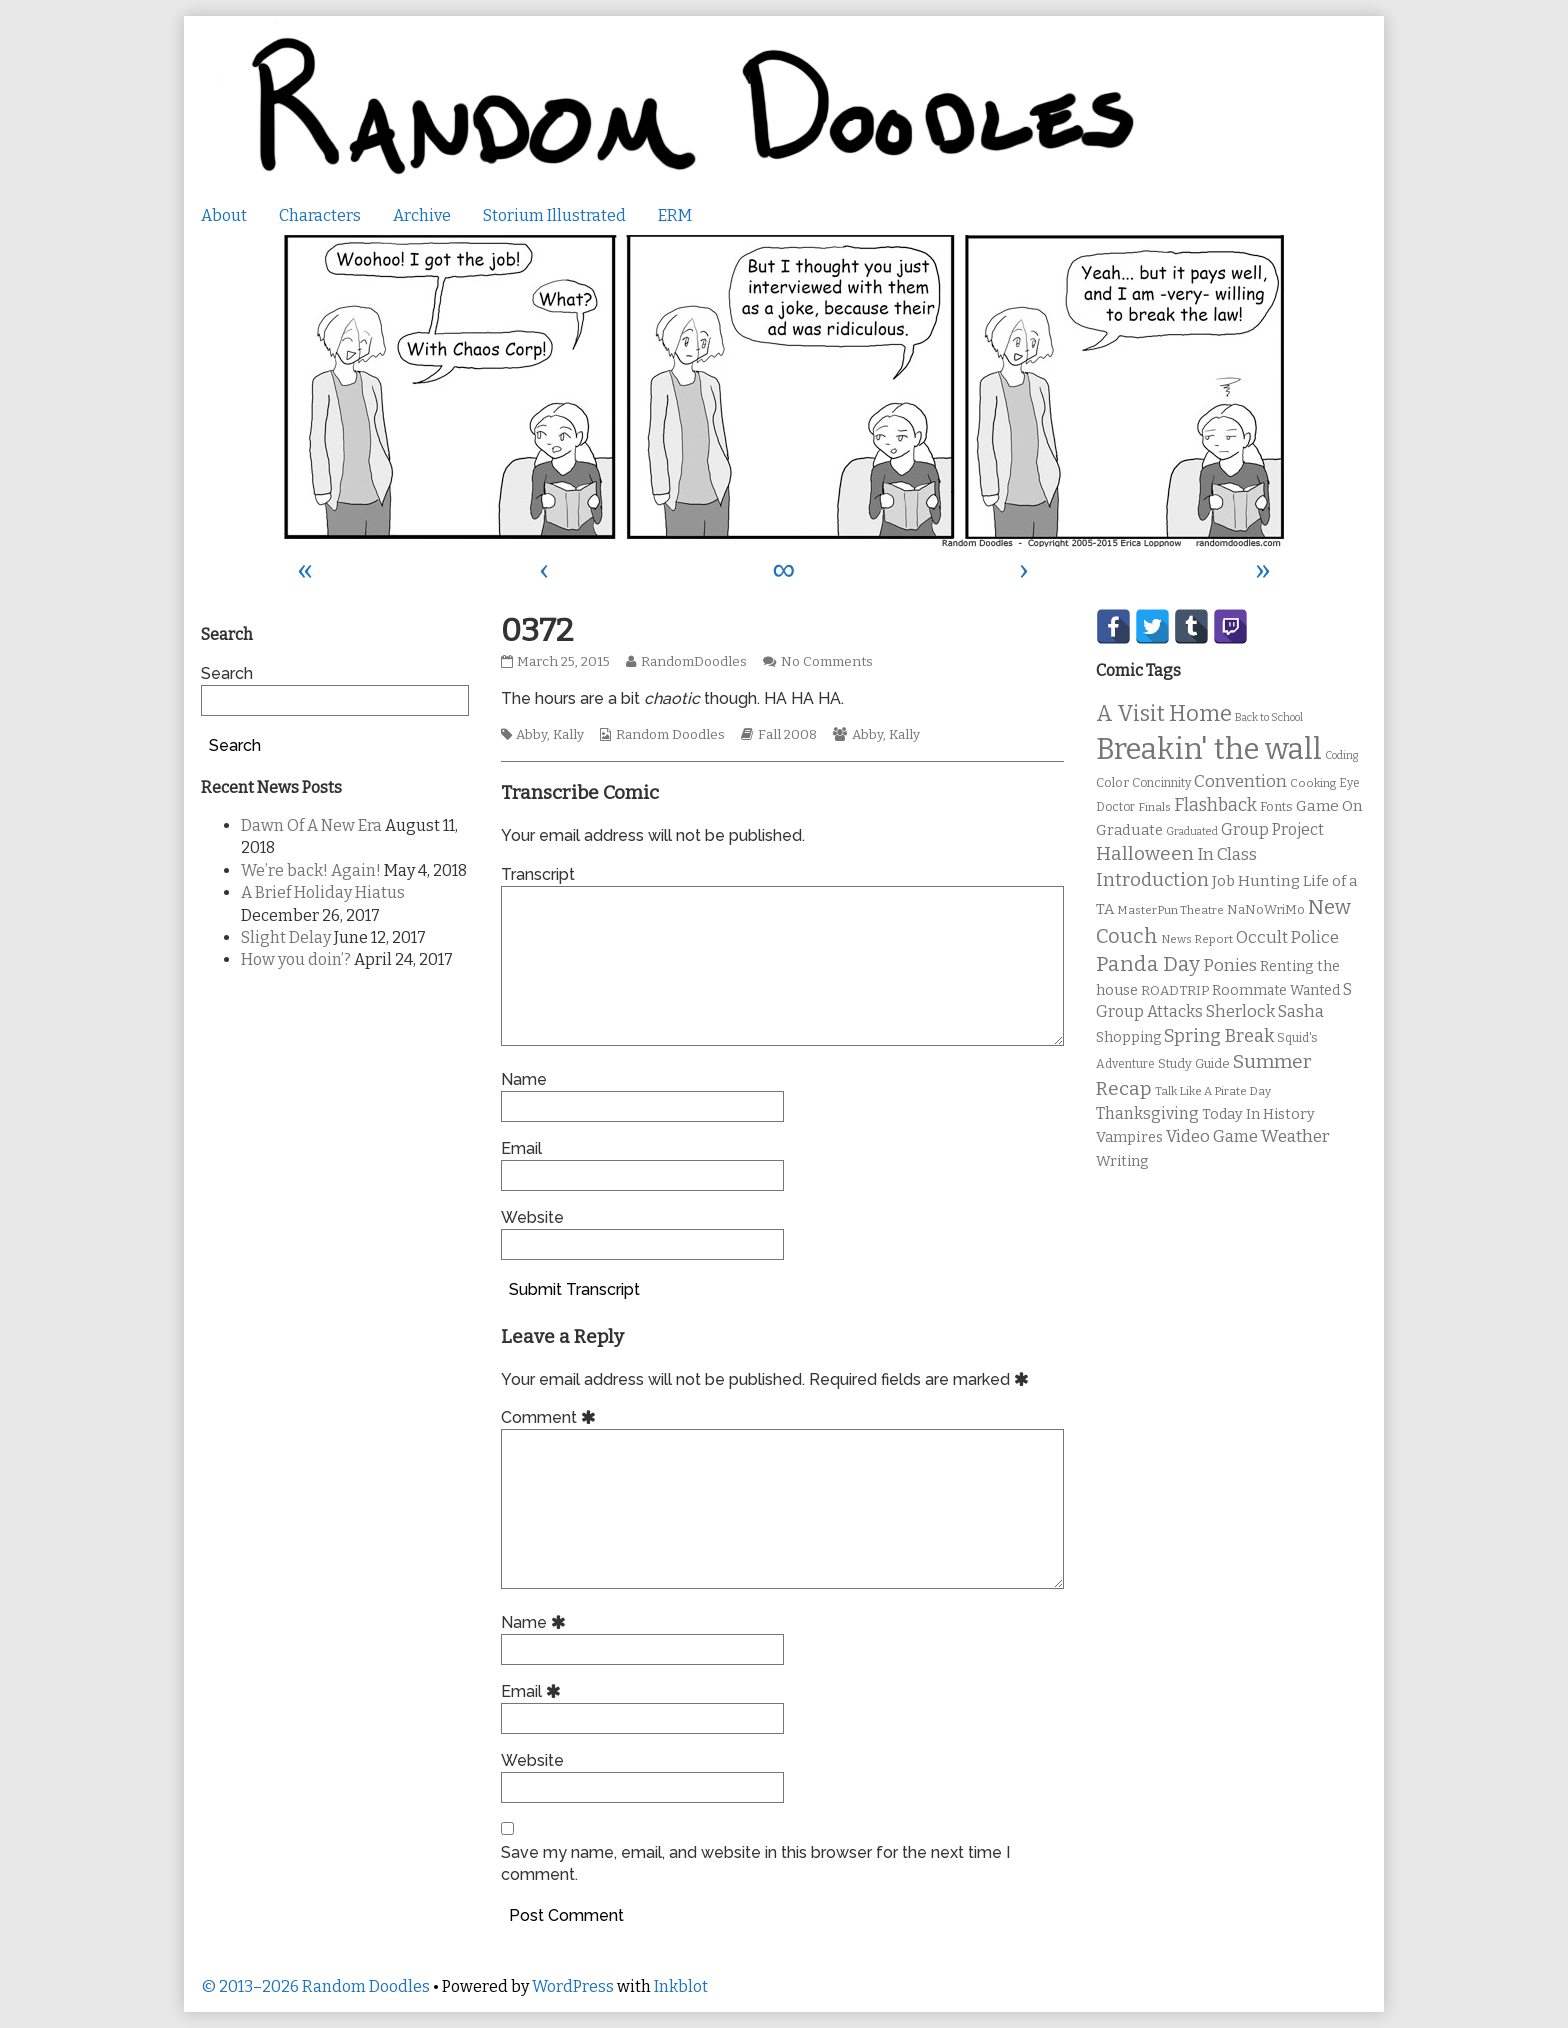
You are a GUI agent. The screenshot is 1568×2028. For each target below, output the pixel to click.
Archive (422, 215)
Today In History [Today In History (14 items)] (1258, 1114)
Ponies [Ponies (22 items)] (1230, 965)
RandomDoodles (693, 662)
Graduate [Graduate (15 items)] (1129, 830)
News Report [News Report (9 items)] (1197, 939)
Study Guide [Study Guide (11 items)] (1194, 1063)
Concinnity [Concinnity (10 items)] (1161, 783)
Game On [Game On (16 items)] (1329, 806)
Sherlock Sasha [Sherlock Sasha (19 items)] (1265, 1011)
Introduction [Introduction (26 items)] (1152, 880)
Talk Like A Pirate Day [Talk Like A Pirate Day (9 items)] (1213, 1091)
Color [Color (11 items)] (1112, 782)
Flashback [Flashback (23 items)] (1215, 805)
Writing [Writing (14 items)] (1122, 1161)
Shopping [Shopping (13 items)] (1128, 1037)
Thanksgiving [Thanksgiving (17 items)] (1147, 1113)
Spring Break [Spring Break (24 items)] (1219, 1036)
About (224, 215)
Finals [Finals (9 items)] (1154, 807)
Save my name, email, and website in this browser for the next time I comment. (755, 1863)
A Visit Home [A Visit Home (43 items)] (1164, 714)
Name (524, 1079)
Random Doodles (670, 735)
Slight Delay (286, 937)
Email (521, 1148)
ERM (675, 215)
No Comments (827, 662)
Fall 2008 (787, 735)
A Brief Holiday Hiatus (323, 892)
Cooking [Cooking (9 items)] (1313, 783)
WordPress (573, 1986)
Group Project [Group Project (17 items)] (1272, 829)
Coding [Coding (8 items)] (1341, 755)
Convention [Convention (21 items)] (1240, 781)
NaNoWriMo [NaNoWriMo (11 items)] (1266, 909)
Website (532, 1217)
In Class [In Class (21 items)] (1227, 854)
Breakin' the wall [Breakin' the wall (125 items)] (1209, 749)
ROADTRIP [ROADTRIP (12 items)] (1175, 991)
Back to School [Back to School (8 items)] (1269, 717)
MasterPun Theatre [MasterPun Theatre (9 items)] (1170, 910)
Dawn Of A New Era (311, 825)
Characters (320, 215)
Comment (551, 1417)
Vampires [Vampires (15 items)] (1129, 1137)
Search (227, 673)
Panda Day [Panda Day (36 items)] (1148, 964)
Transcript (538, 874)
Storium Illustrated (554, 215)
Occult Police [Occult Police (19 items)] (1287, 937)
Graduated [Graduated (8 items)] (1192, 831)
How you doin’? (296, 959)
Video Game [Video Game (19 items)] (1212, 1136)
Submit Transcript (574, 1289)
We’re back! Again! (311, 870)
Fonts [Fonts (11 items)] (1276, 806)
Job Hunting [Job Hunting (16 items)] (1256, 881)
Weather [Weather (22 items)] (1295, 1136)
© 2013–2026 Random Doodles (315, 1986)
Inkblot (681, 1986)
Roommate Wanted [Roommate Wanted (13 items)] (1276, 990)
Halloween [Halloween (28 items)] (1145, 853)
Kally (568, 735)
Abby (531, 735)
